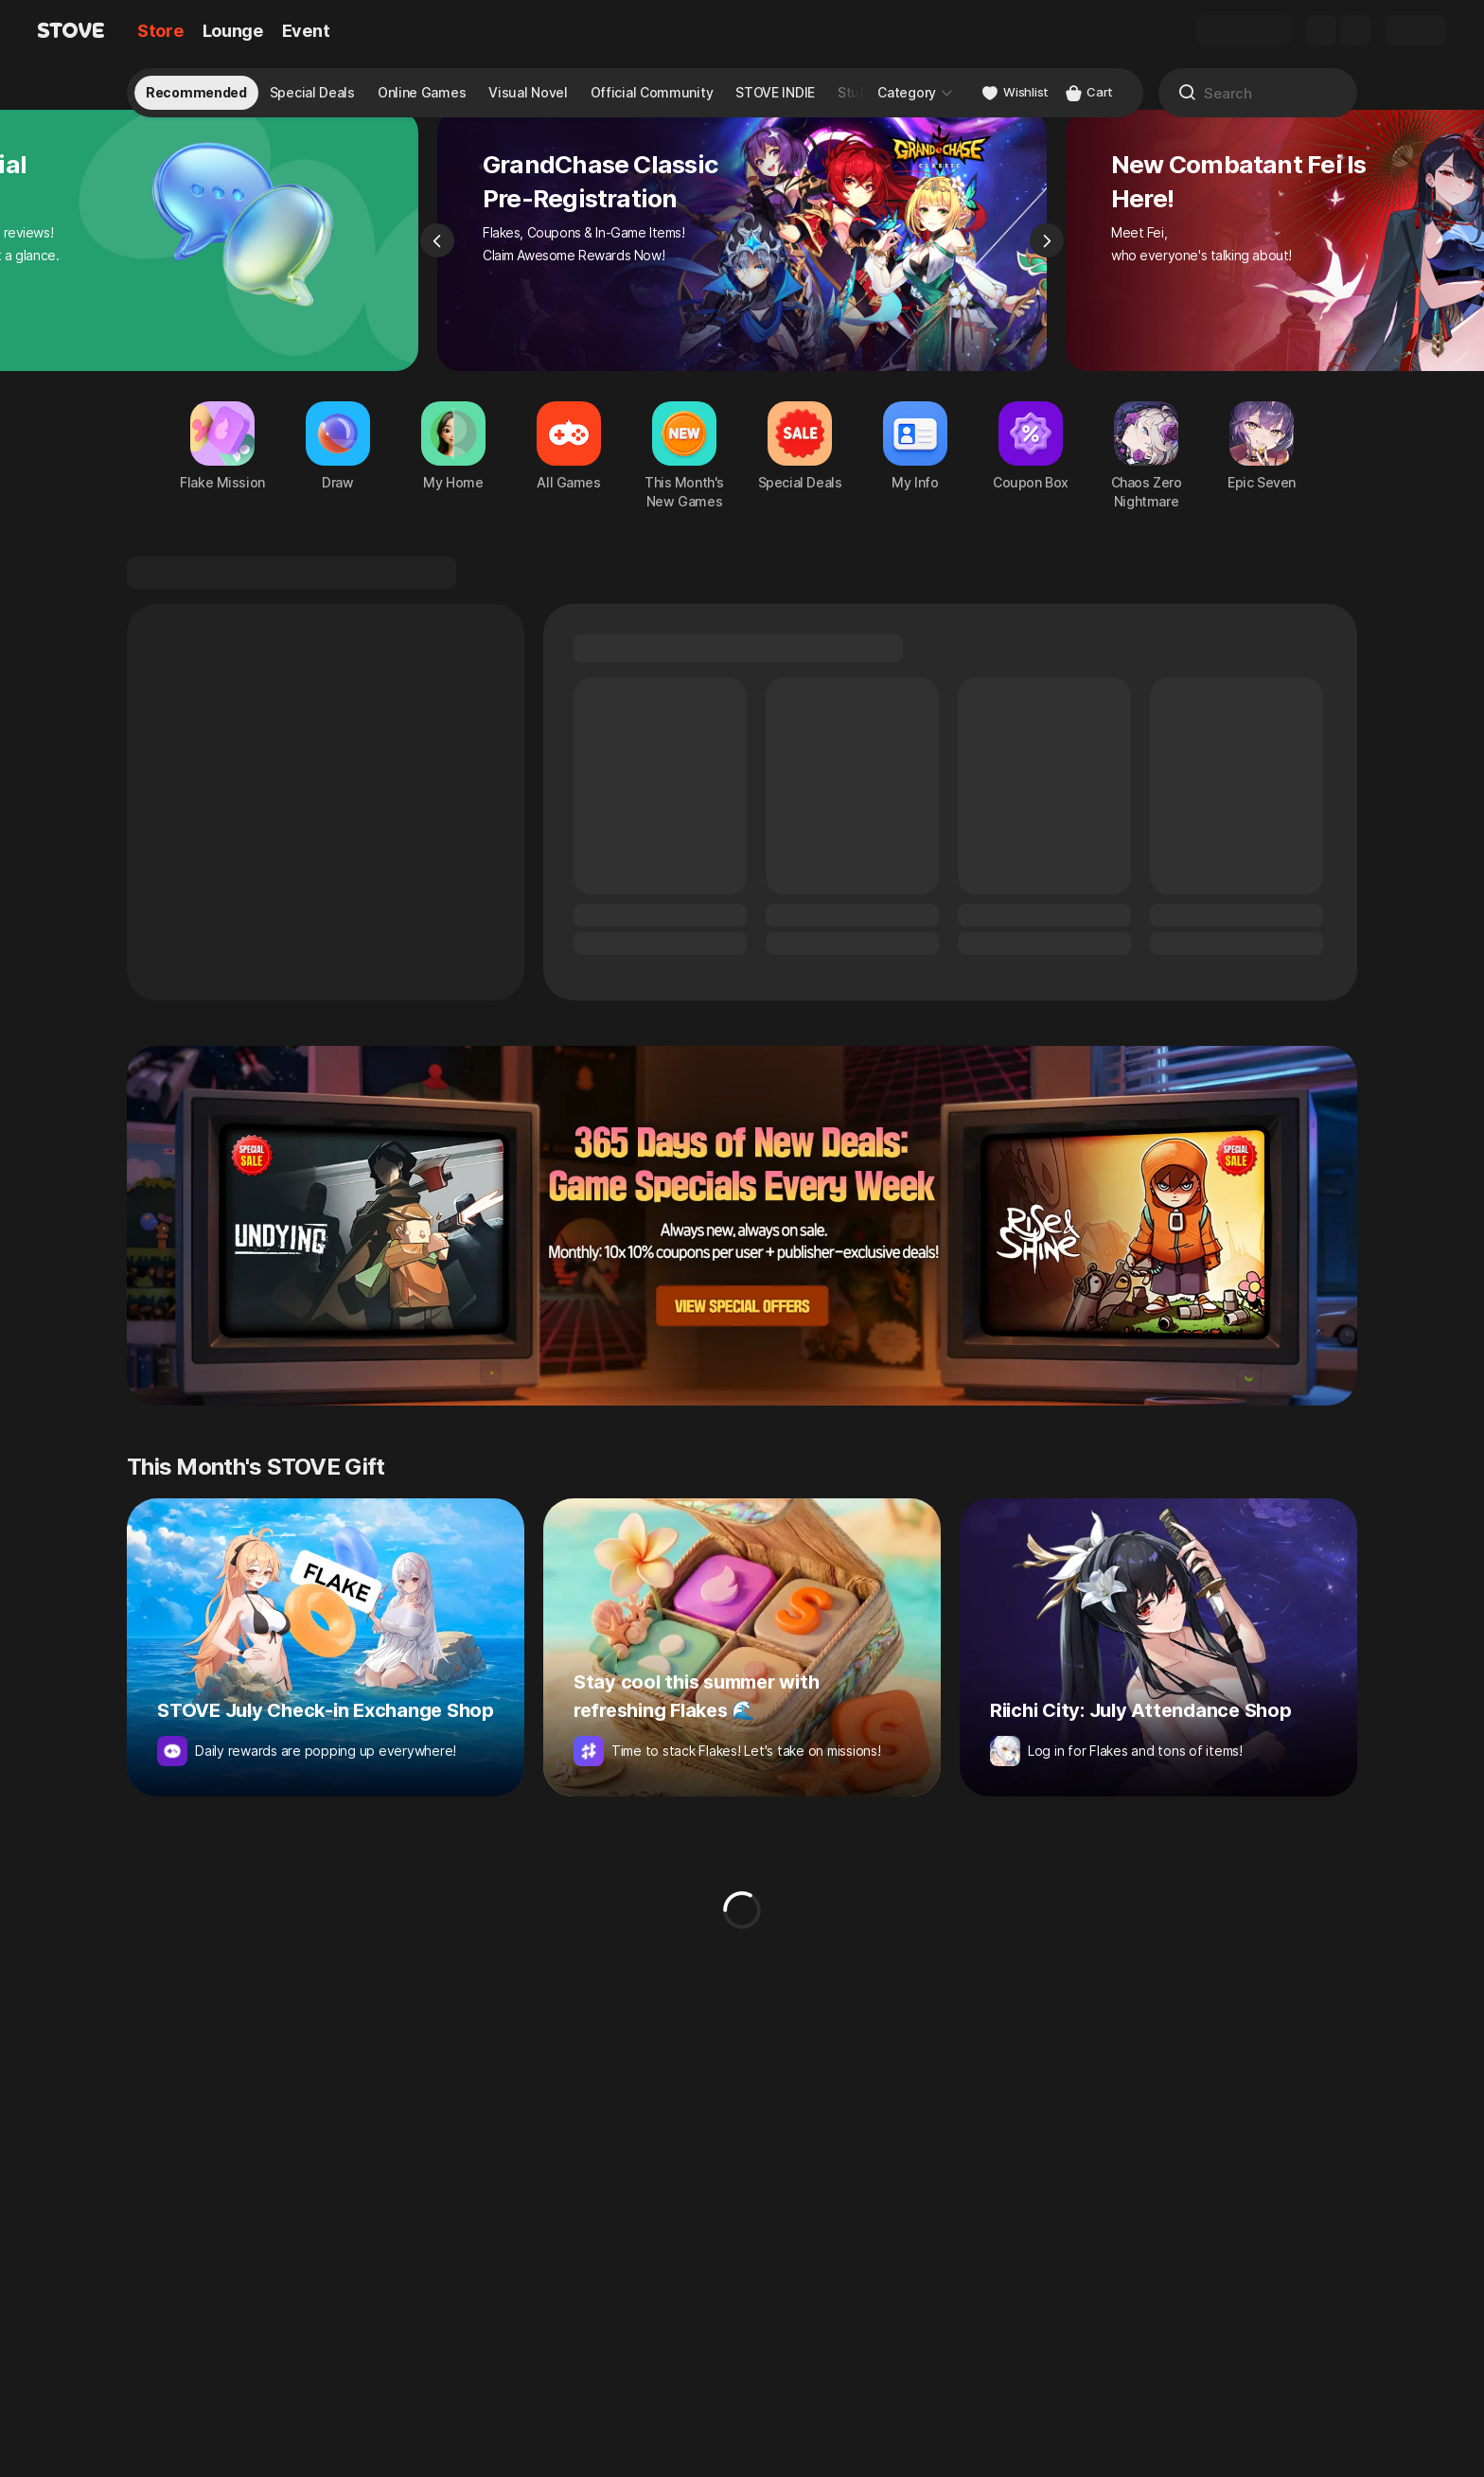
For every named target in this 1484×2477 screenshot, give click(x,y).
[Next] (1047, 271)
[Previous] (437, 271)
